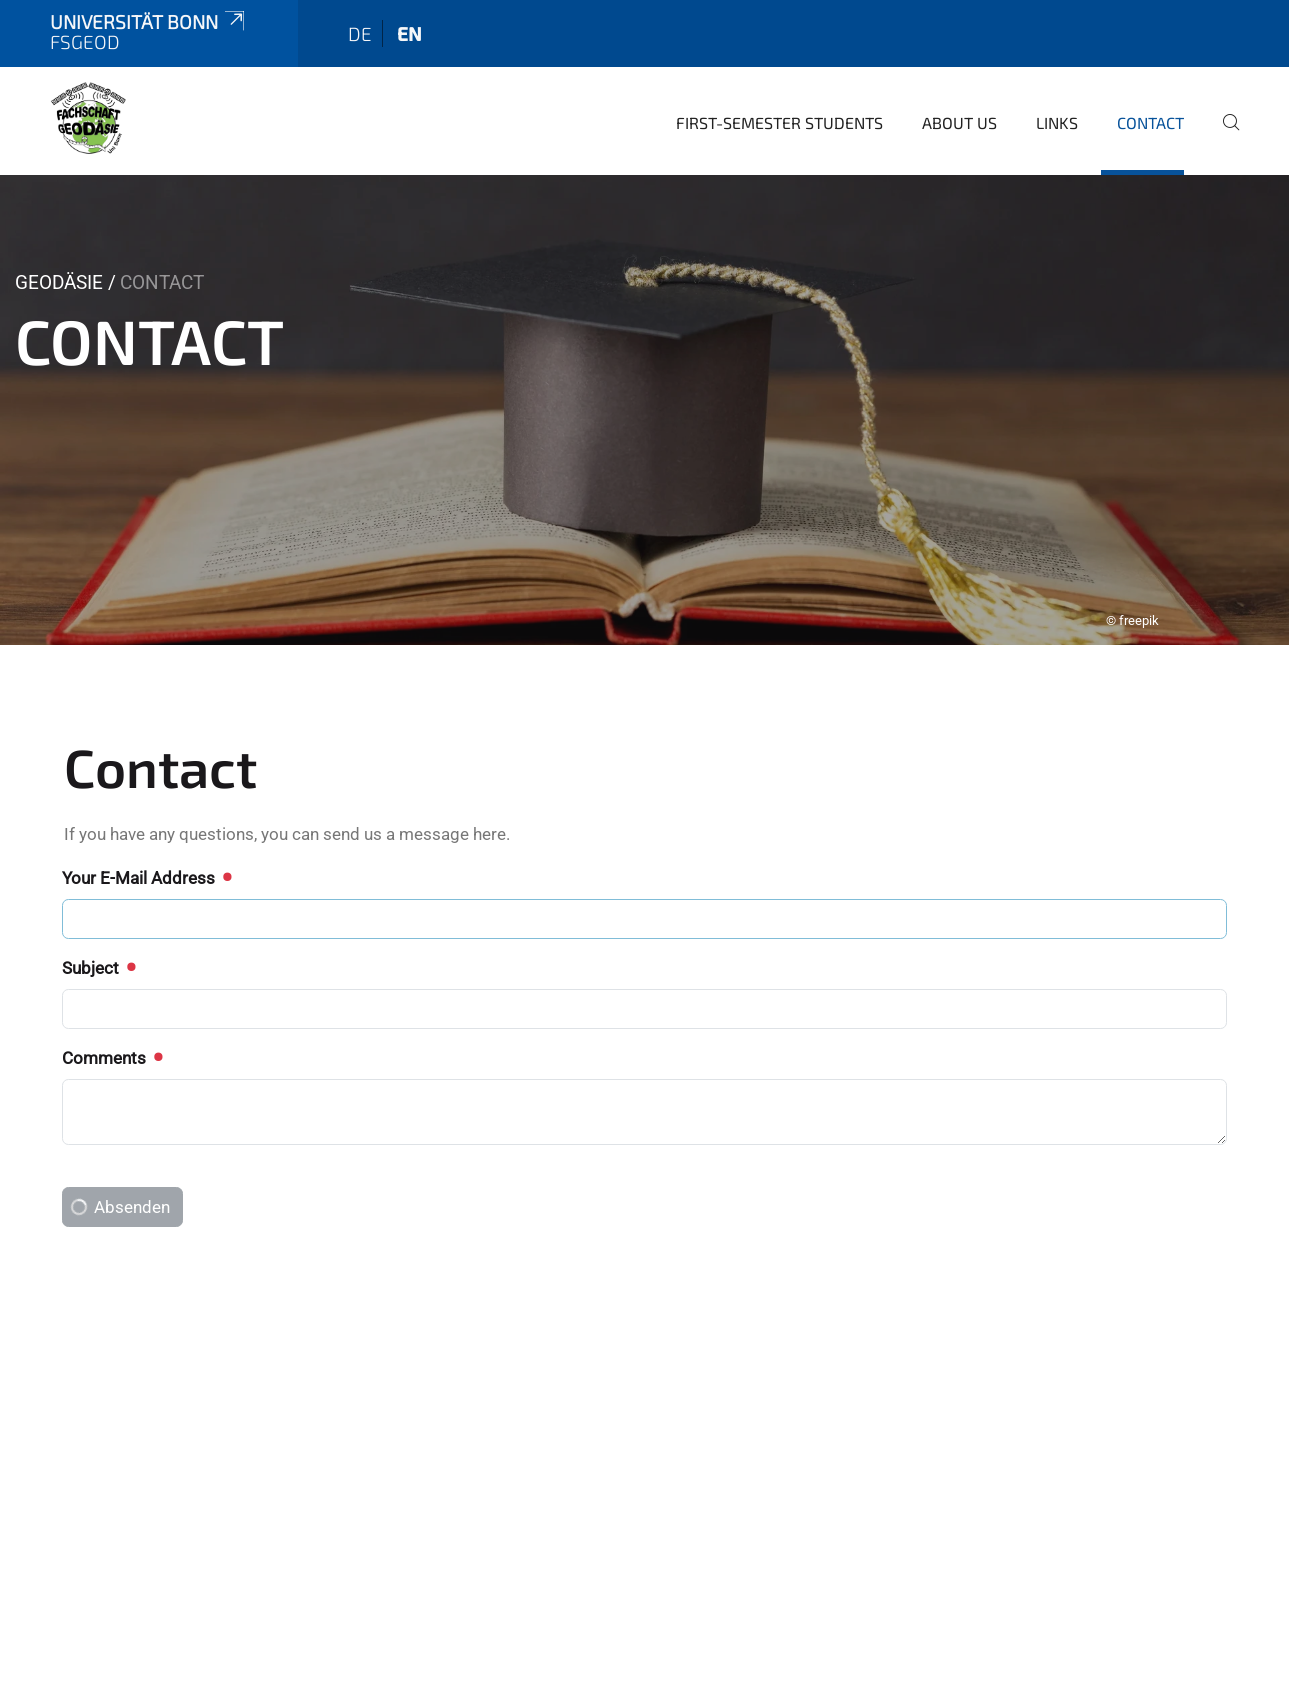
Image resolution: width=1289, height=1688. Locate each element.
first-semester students (779, 78)
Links (1057, 78)
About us (959, 78)
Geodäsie (59, 238)
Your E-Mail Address (146, 834)
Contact (1150, 78)
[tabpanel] (644, 366)
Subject (98, 924)
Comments (111, 1014)
